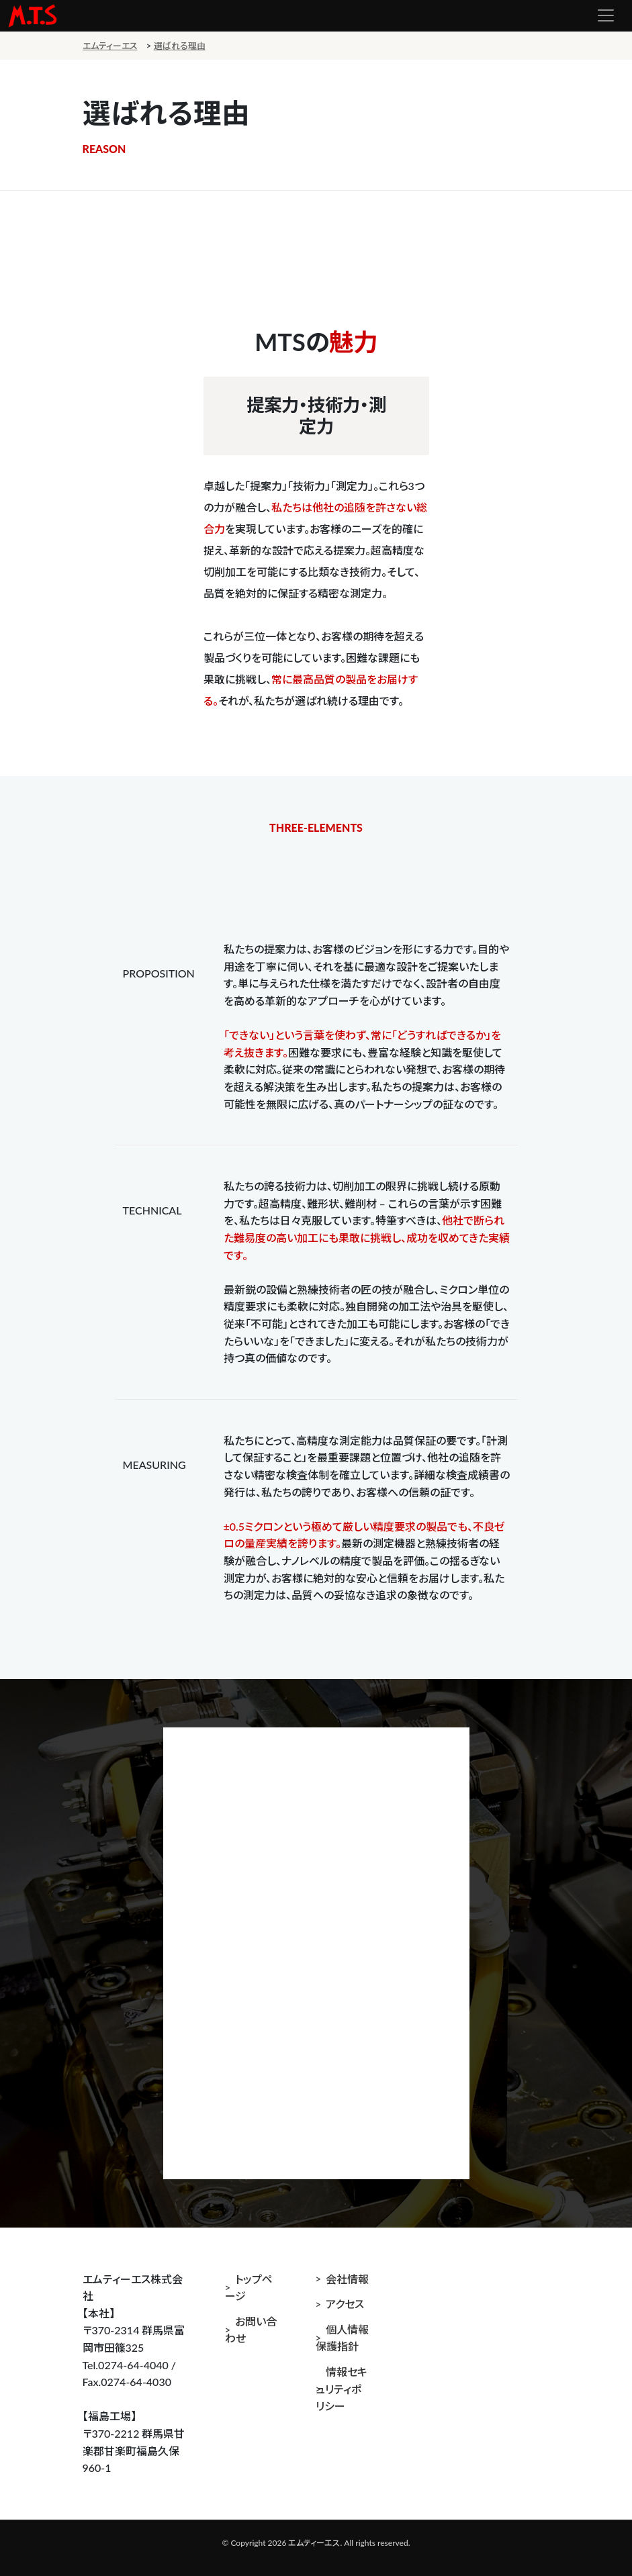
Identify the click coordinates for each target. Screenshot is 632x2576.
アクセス (345, 2303)
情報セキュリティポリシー (341, 2388)
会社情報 (347, 2279)
